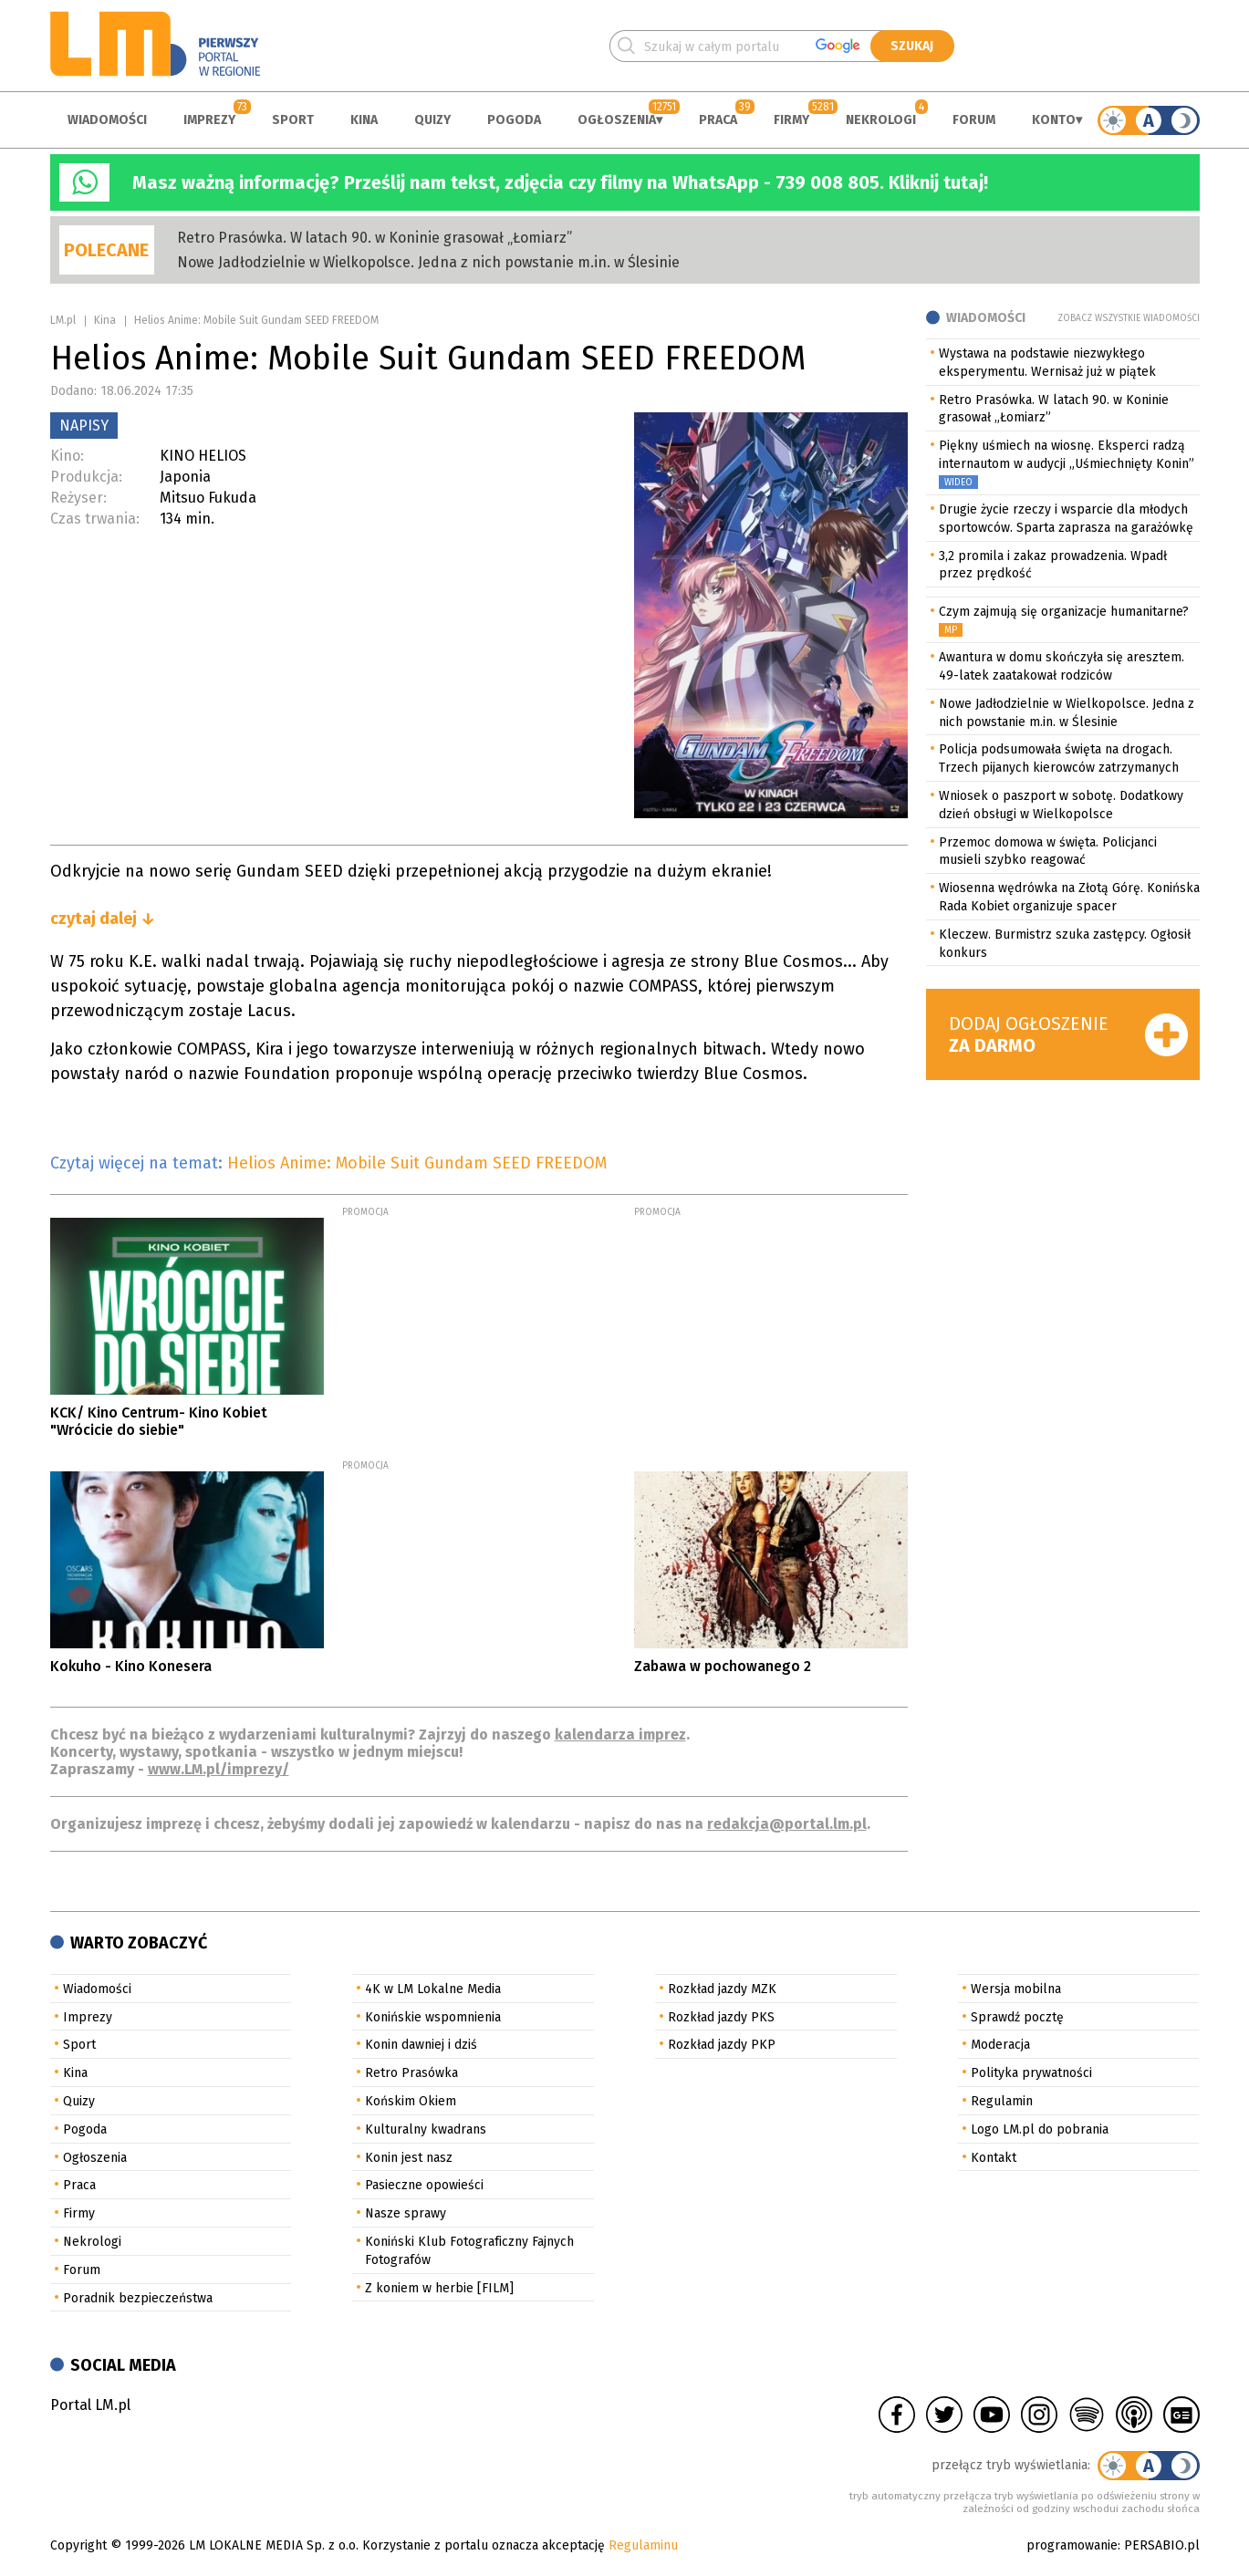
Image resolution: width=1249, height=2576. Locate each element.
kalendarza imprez (620, 1734)
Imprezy (209, 120)
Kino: (67, 455)
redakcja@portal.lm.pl (787, 1824)
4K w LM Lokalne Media (433, 1989)
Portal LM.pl (90, 2405)
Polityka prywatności (1031, 2073)
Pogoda (514, 120)
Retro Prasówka (411, 2073)
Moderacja (1000, 2044)
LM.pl (63, 320)
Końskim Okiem (410, 2101)
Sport (293, 120)
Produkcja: (86, 476)
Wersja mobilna (1016, 1989)
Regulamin (1002, 2101)
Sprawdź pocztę (1017, 2017)
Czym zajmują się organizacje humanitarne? (1064, 611)
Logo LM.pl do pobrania (1039, 2129)
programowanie (1072, 2545)
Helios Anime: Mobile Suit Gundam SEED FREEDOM (417, 1163)
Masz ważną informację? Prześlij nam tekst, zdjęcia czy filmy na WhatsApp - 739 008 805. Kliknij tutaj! (560, 182)
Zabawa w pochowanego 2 (722, 1666)
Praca (718, 120)
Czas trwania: (95, 518)
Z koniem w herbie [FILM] (439, 2288)
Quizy (432, 120)
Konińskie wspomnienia (433, 2017)
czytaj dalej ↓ (102, 919)
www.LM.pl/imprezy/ (218, 1769)
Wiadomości (107, 120)
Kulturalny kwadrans (425, 2129)
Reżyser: (78, 497)
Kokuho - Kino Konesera (131, 1666)
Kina (364, 120)
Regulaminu (643, 2545)
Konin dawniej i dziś (421, 2044)
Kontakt (993, 2158)
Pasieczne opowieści (424, 2185)
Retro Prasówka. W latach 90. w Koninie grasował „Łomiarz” (374, 237)
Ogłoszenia (617, 120)
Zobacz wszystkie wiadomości (1128, 318)
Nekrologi (881, 120)
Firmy (791, 120)
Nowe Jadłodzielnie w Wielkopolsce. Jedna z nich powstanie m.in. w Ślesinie (428, 262)
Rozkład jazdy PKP (721, 2044)
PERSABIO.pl (1162, 2545)
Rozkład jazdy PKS (721, 2017)
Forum (973, 120)
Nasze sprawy (405, 2213)
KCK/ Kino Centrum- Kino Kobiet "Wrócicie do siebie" (158, 1421)
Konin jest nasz (409, 2158)
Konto (1054, 120)
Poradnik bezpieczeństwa (138, 2298)
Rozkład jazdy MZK (722, 1989)
